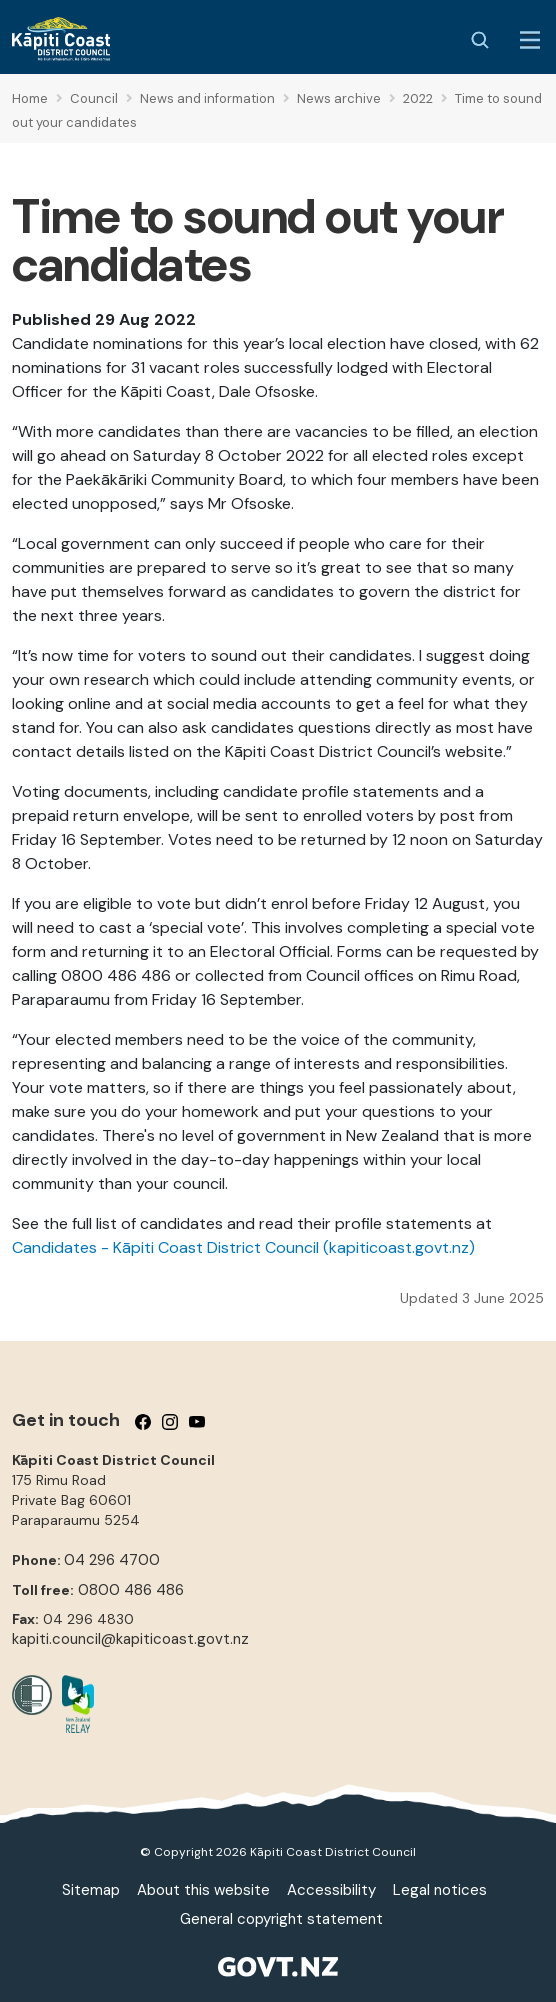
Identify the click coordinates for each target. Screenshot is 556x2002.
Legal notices (440, 1890)
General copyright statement (281, 1919)
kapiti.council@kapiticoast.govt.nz (130, 1639)
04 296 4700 (112, 1560)
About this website (203, 1890)
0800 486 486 (131, 1590)
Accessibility (331, 1890)
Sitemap (91, 1890)
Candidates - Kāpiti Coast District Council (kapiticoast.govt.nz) (243, 1247)
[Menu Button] (530, 40)
